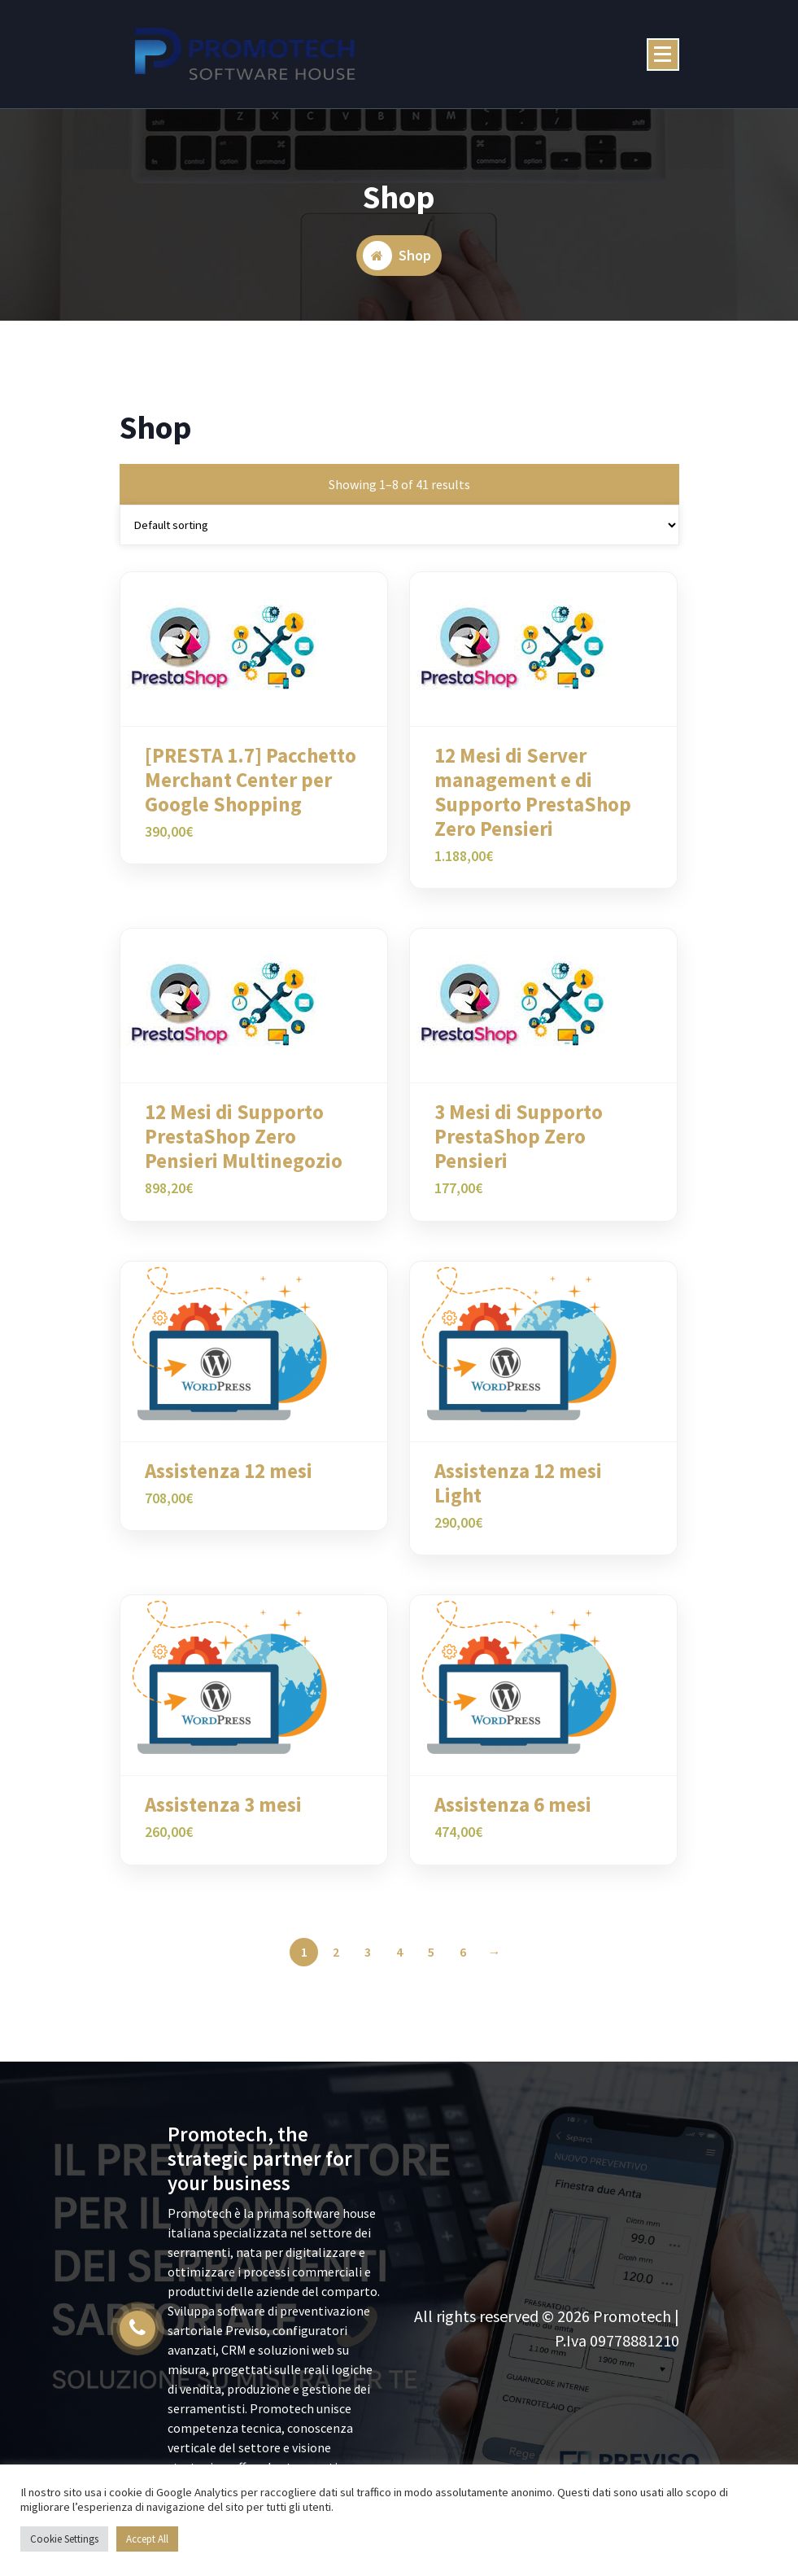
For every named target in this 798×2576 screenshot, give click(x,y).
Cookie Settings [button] (64, 2539)
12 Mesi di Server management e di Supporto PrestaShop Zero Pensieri (532, 804)
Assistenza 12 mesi (228, 1483)
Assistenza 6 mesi (512, 1817)
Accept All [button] (147, 2539)
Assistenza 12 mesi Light (518, 1495)
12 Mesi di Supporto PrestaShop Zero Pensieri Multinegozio (243, 1149)
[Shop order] (399, 537)
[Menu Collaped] (663, 54)
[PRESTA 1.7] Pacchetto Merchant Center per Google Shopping (250, 792)
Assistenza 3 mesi (223, 1817)
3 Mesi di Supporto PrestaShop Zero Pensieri (518, 1149)
